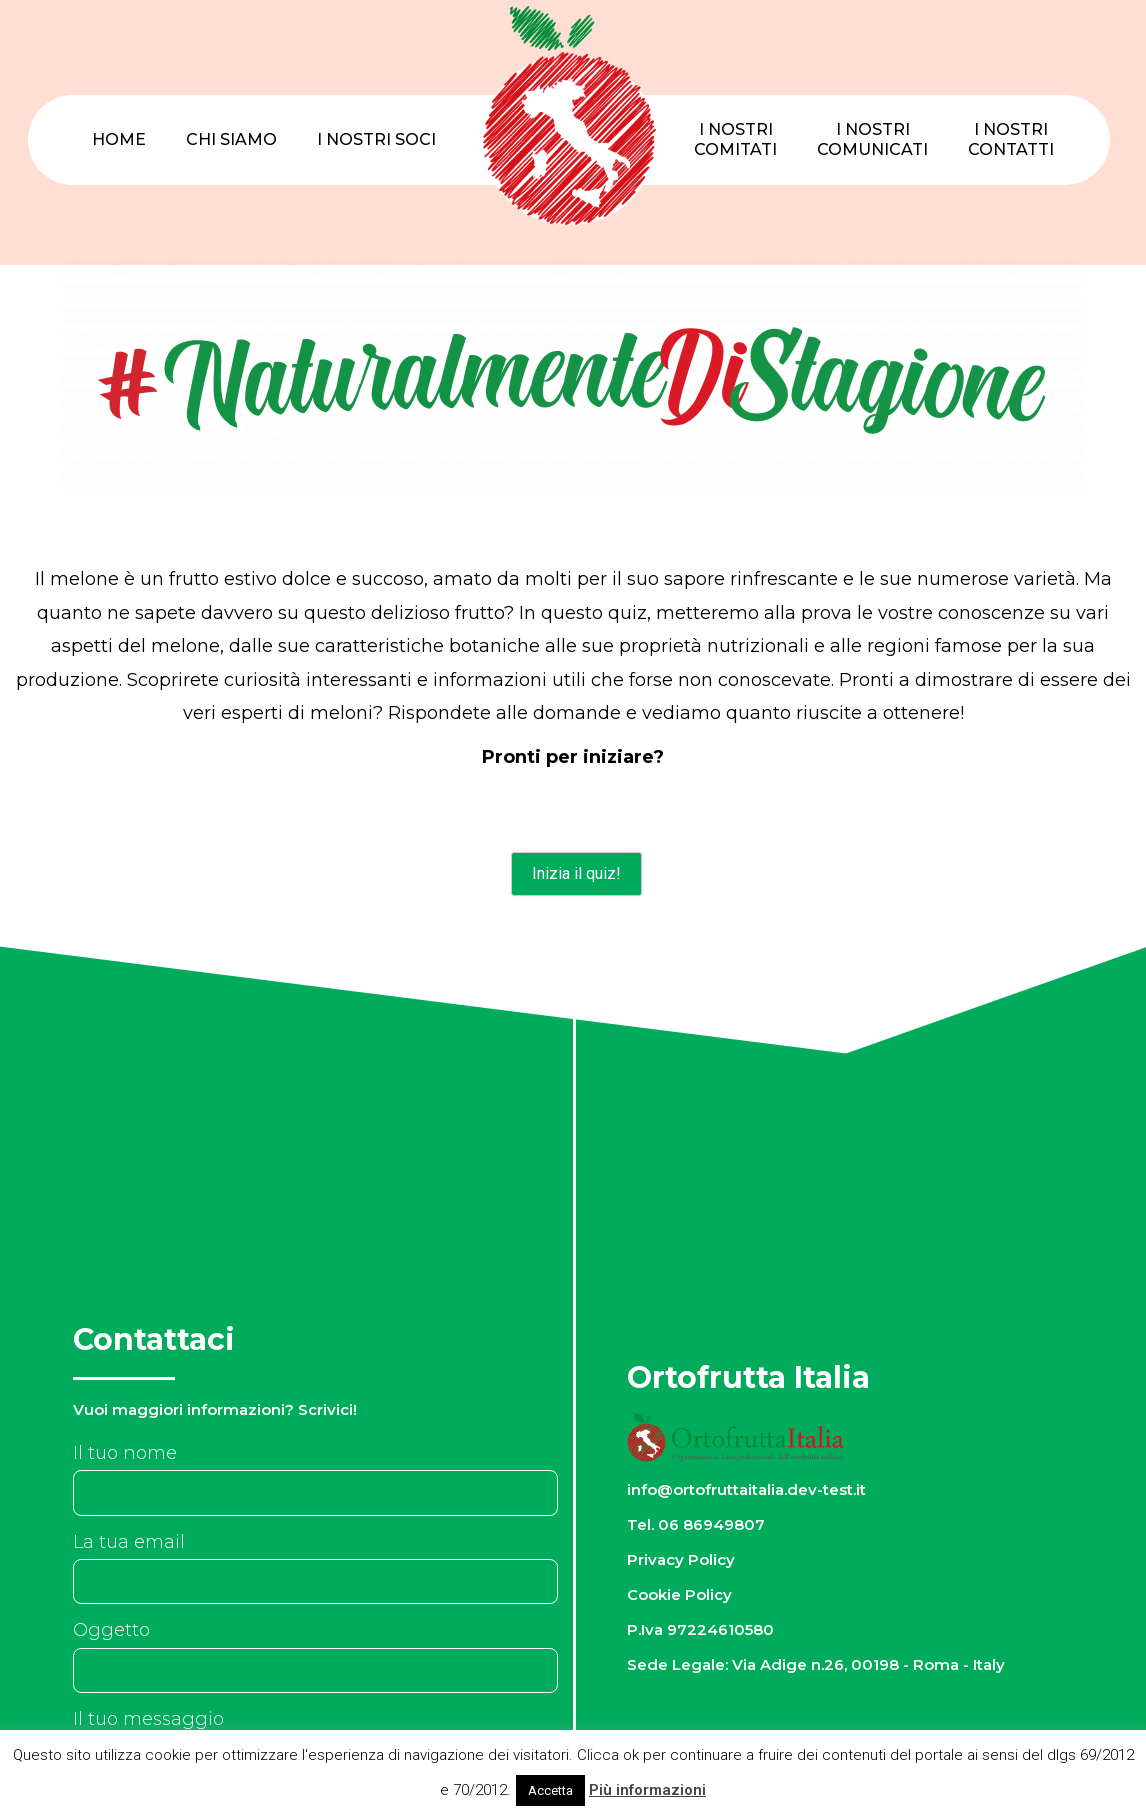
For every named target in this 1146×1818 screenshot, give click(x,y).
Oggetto (111, 1630)
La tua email (129, 1542)
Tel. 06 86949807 (696, 1524)
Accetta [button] (550, 1790)
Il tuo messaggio (148, 1719)
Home (119, 139)
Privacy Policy (681, 1559)
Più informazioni (647, 1790)
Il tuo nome (125, 1453)
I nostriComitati (735, 139)
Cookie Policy (679, 1594)
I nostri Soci (376, 139)
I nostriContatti (1011, 139)
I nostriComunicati (872, 139)
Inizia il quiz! (576, 873)
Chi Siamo (231, 139)
